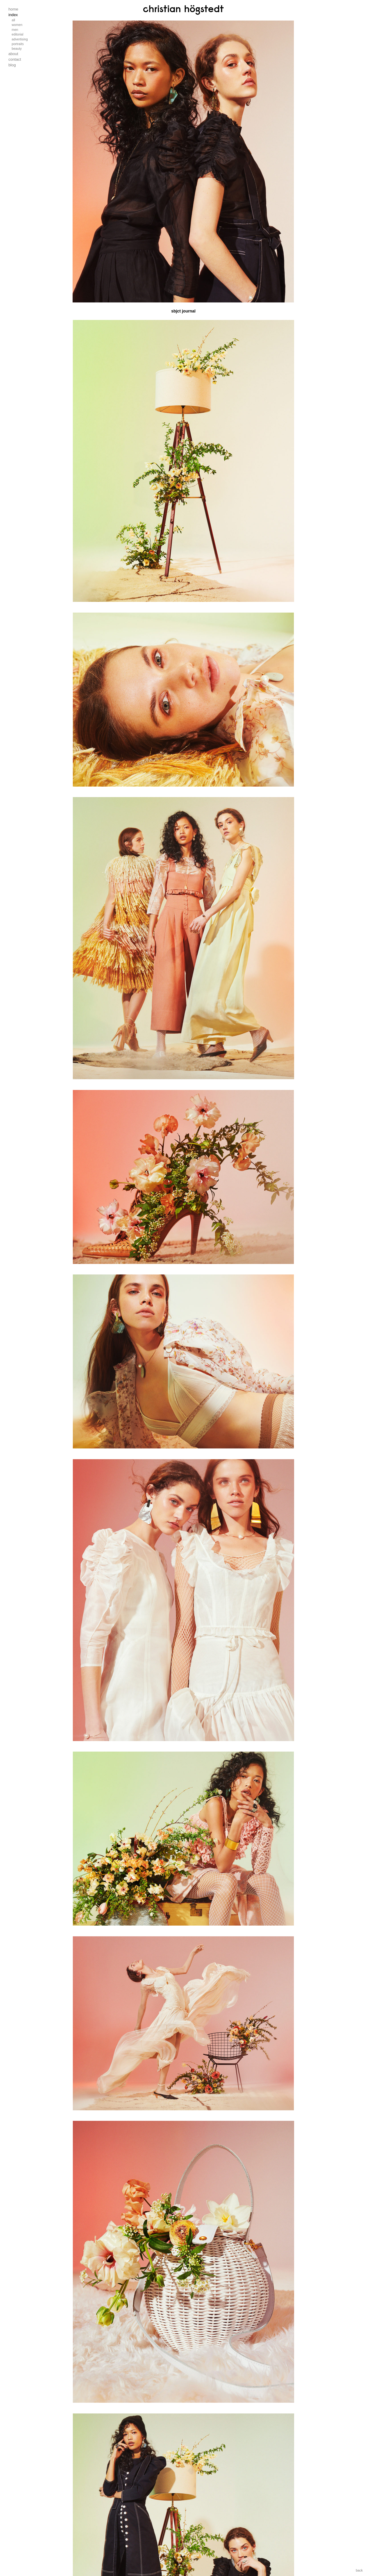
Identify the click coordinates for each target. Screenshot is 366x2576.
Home (13, 9)
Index (13, 15)
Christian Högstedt (183, 8)
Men (15, 30)
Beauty (17, 48)
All (13, 20)
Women (17, 25)
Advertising (20, 39)
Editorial (17, 34)
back (359, 2570)
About (13, 54)
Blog (12, 65)
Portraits (18, 44)
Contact (14, 59)
